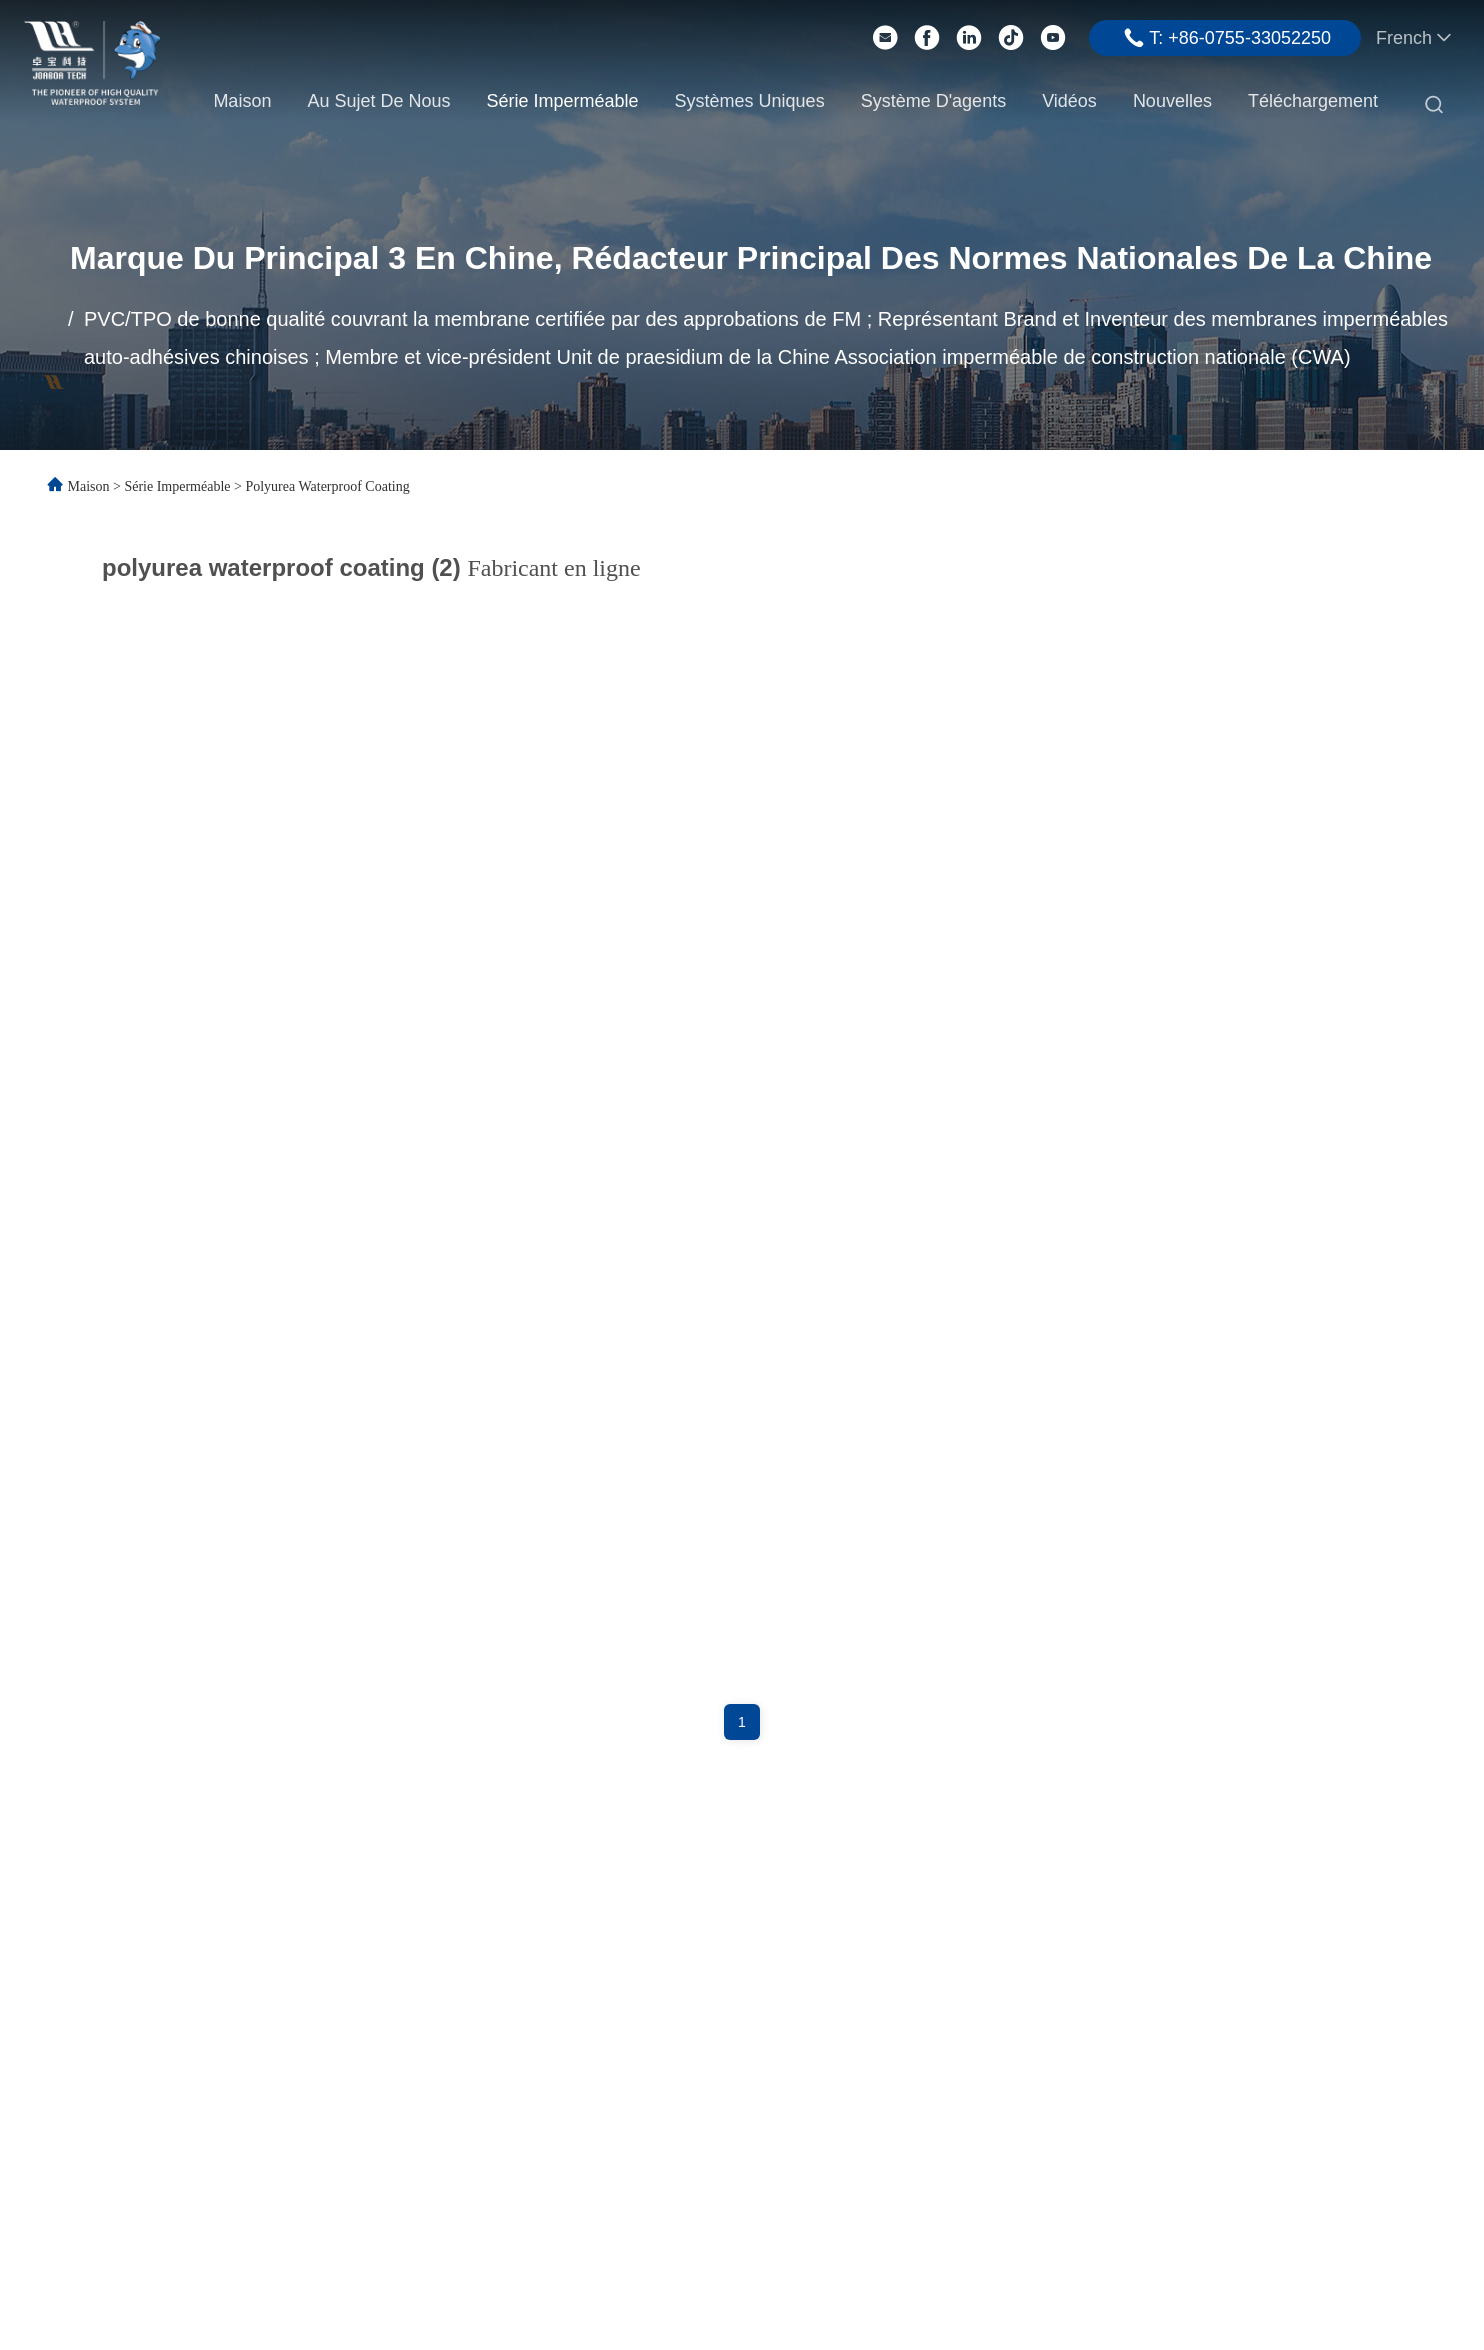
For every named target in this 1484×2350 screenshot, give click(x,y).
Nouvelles (1172, 101)
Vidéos (1069, 101)
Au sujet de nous (378, 101)
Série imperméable (562, 101)
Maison (242, 101)
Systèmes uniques (750, 101)
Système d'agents (934, 101)
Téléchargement (1313, 101)
